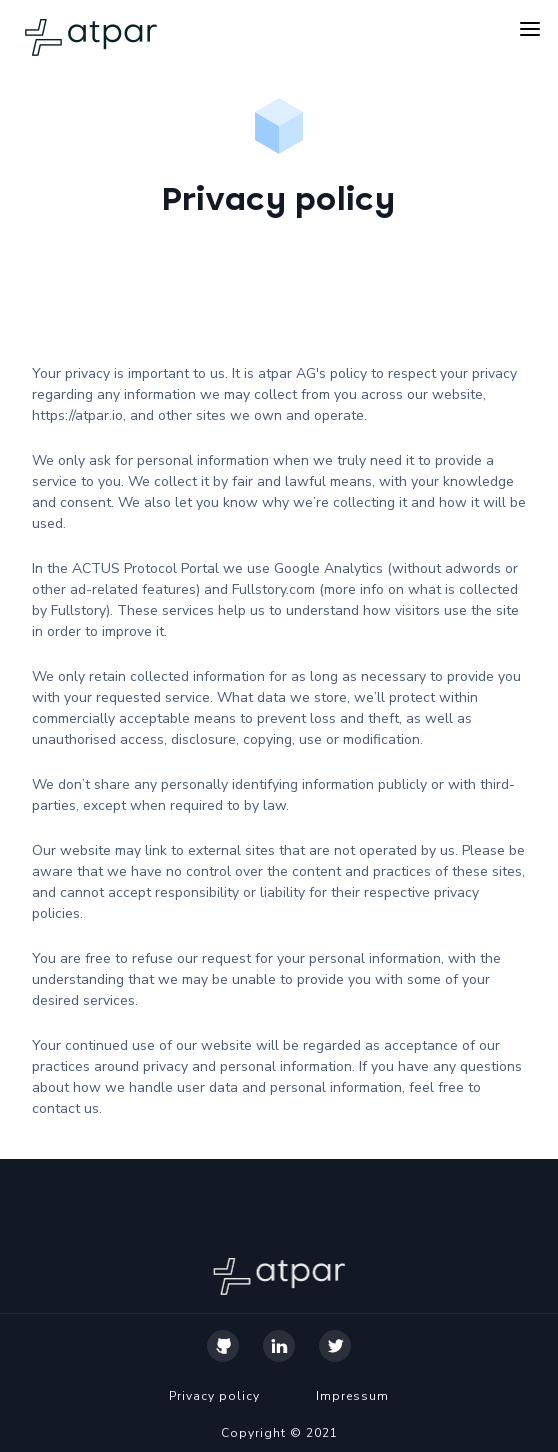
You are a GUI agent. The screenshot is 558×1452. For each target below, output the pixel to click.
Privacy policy (214, 1396)
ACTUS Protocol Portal (145, 568)
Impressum (352, 1396)
